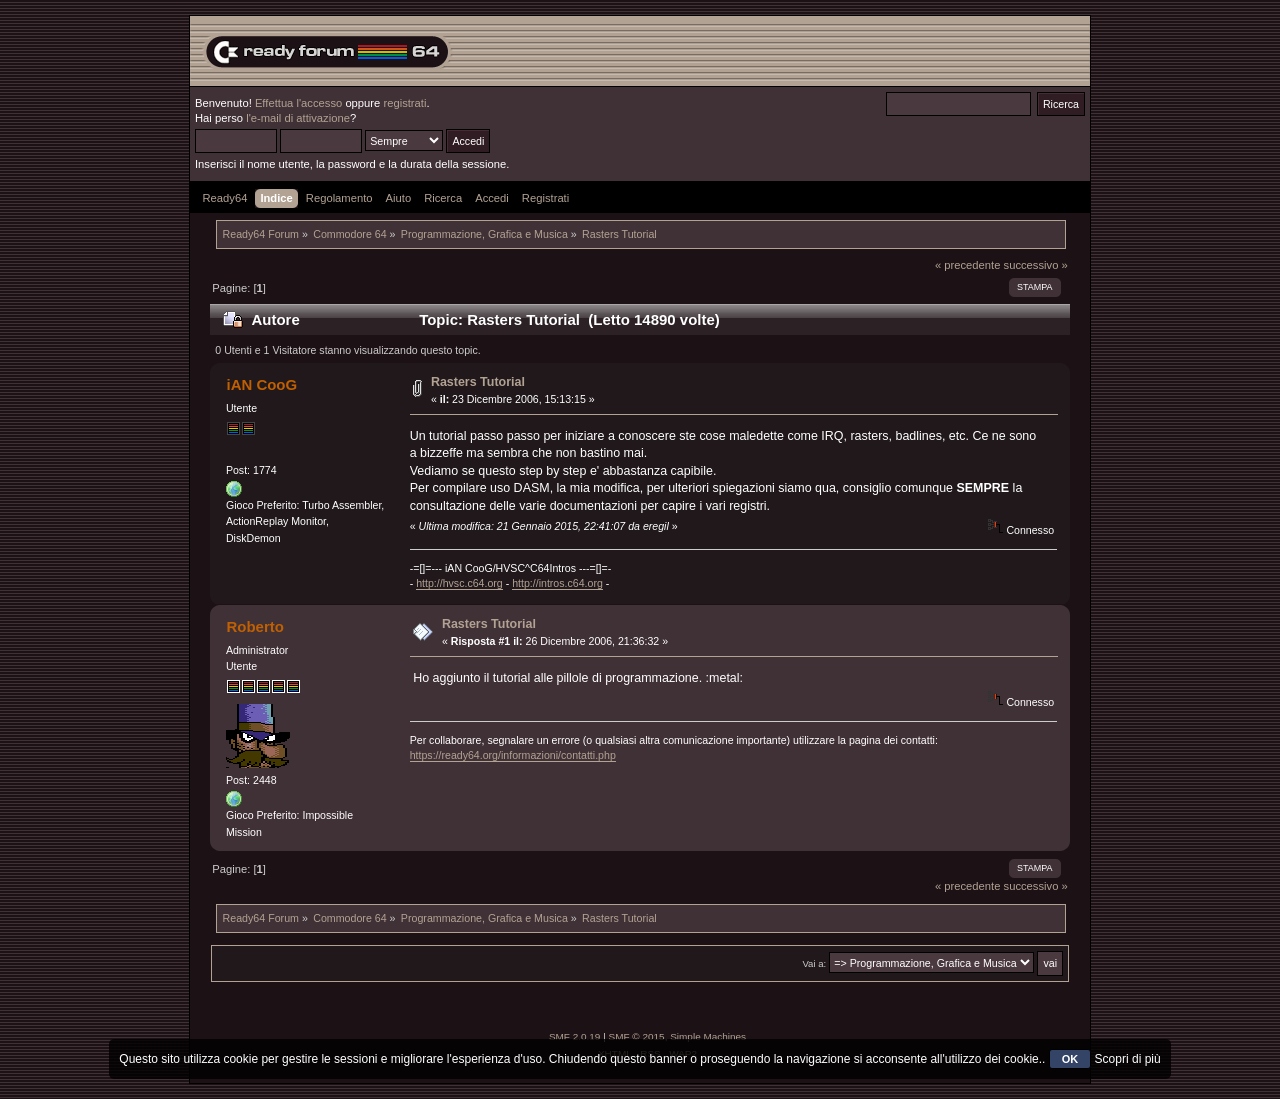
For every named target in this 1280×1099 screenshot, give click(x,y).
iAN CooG (261, 384)
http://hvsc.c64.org (459, 583)
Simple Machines (708, 1036)
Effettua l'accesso (298, 103)
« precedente (968, 265)
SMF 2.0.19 (575, 1036)
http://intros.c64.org (557, 583)
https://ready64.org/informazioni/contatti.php (513, 755)
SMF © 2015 (637, 1036)
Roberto (254, 626)
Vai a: (814, 963)
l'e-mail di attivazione (298, 118)
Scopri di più (1128, 1059)
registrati (404, 103)
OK (1070, 1059)
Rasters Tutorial (478, 382)
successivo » (1036, 265)
